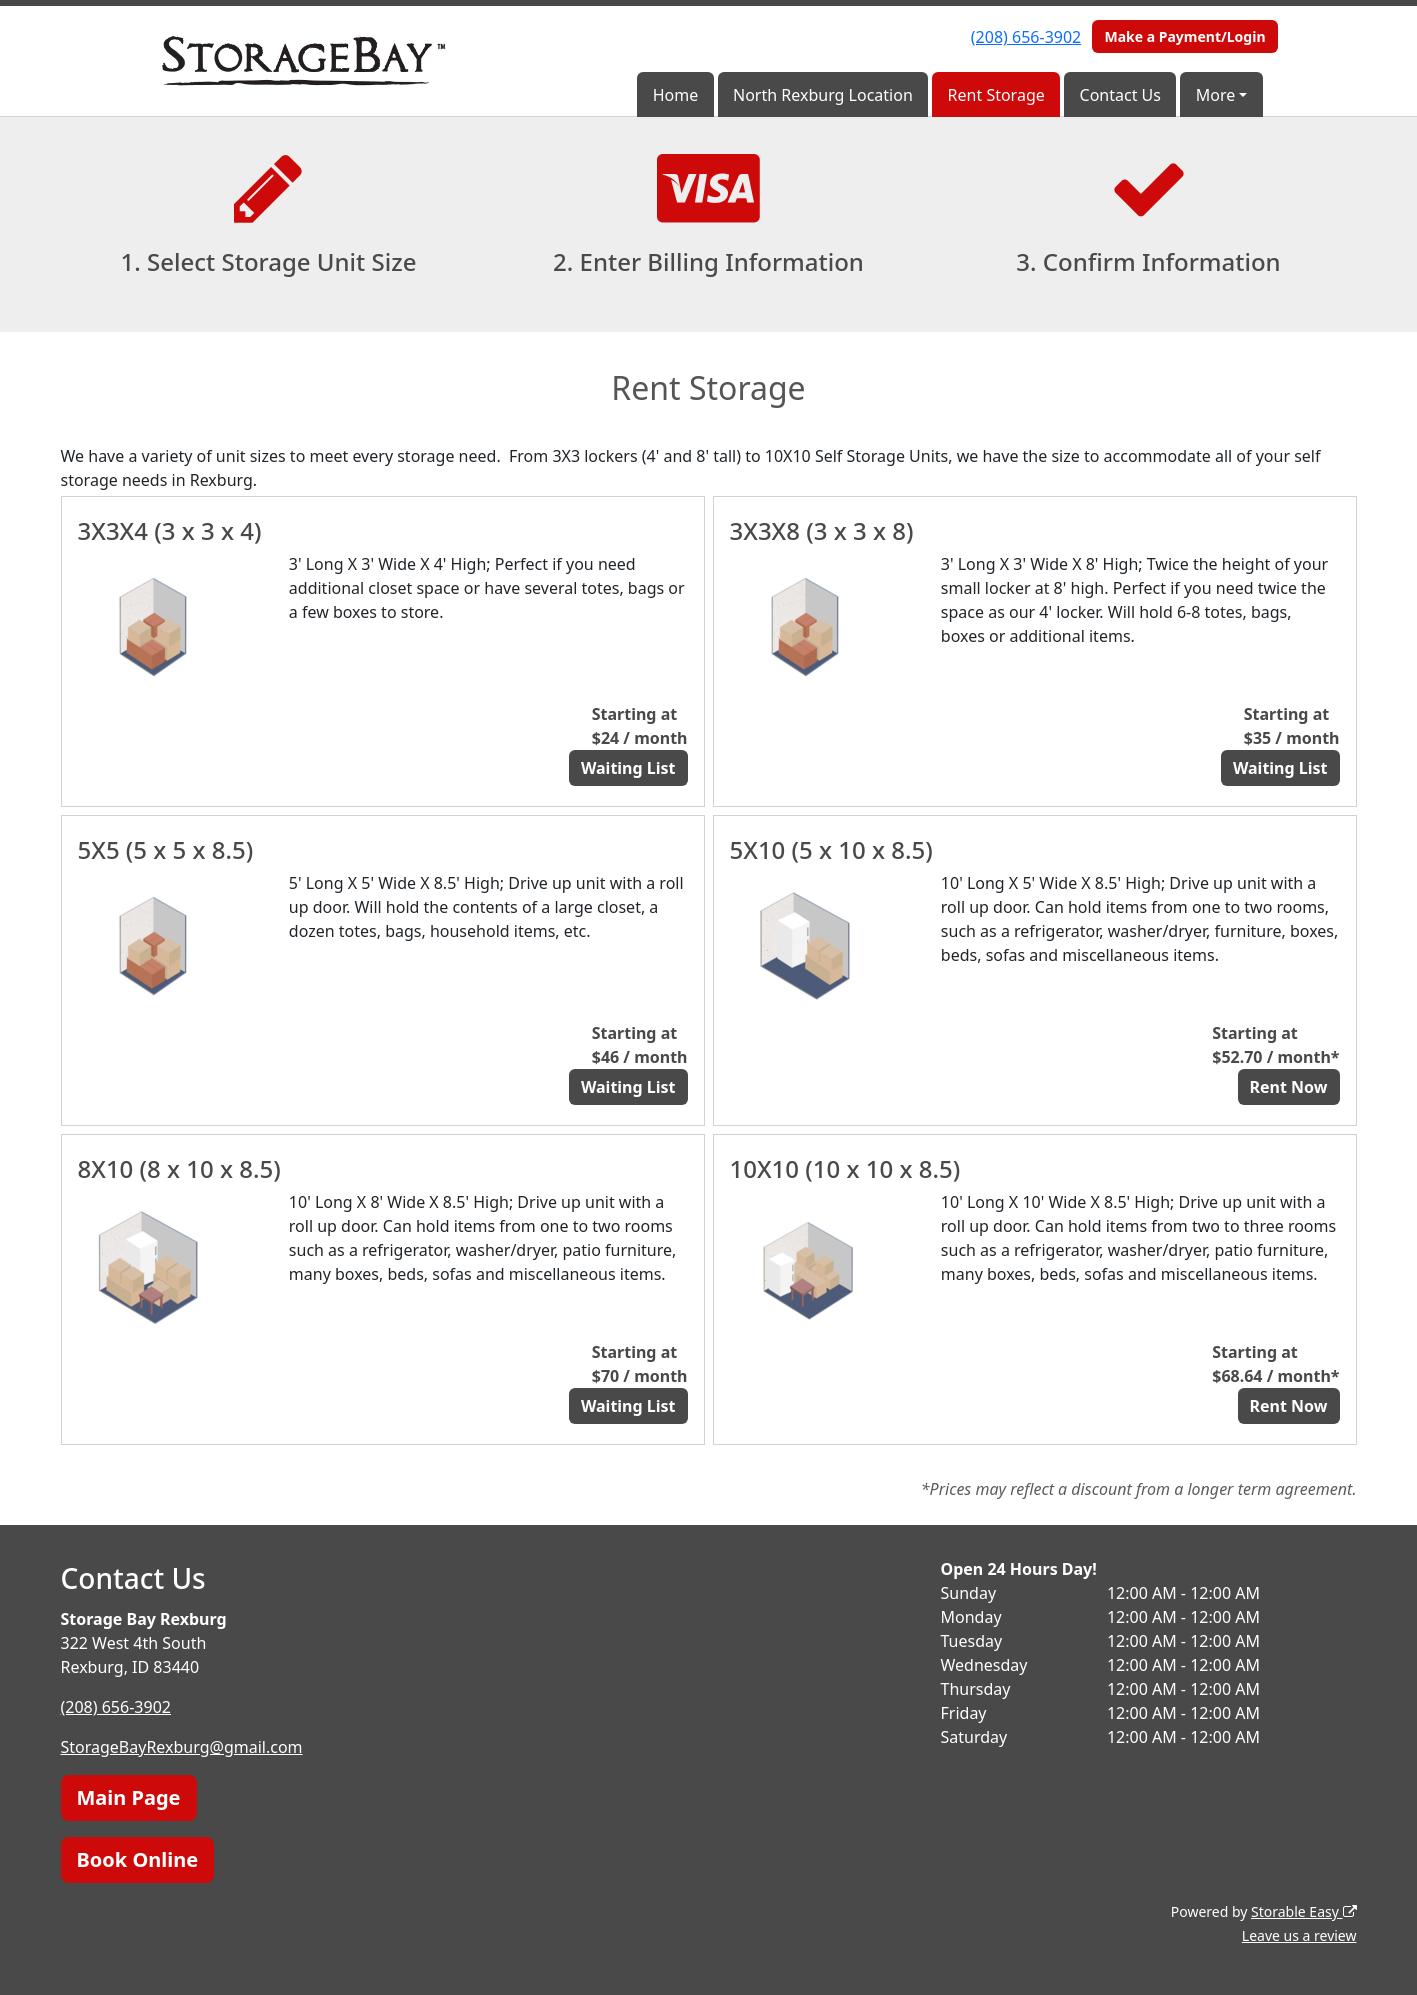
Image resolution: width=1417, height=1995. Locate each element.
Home (676, 95)
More (1216, 95)
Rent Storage (996, 95)
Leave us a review (1299, 1935)
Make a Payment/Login (1184, 36)
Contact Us (1120, 95)
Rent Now (1289, 1087)
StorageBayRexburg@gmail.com (182, 1747)
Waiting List (628, 768)
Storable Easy (1303, 1911)
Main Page (129, 1797)
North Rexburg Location (823, 95)
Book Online (138, 1859)
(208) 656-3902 (1026, 37)
